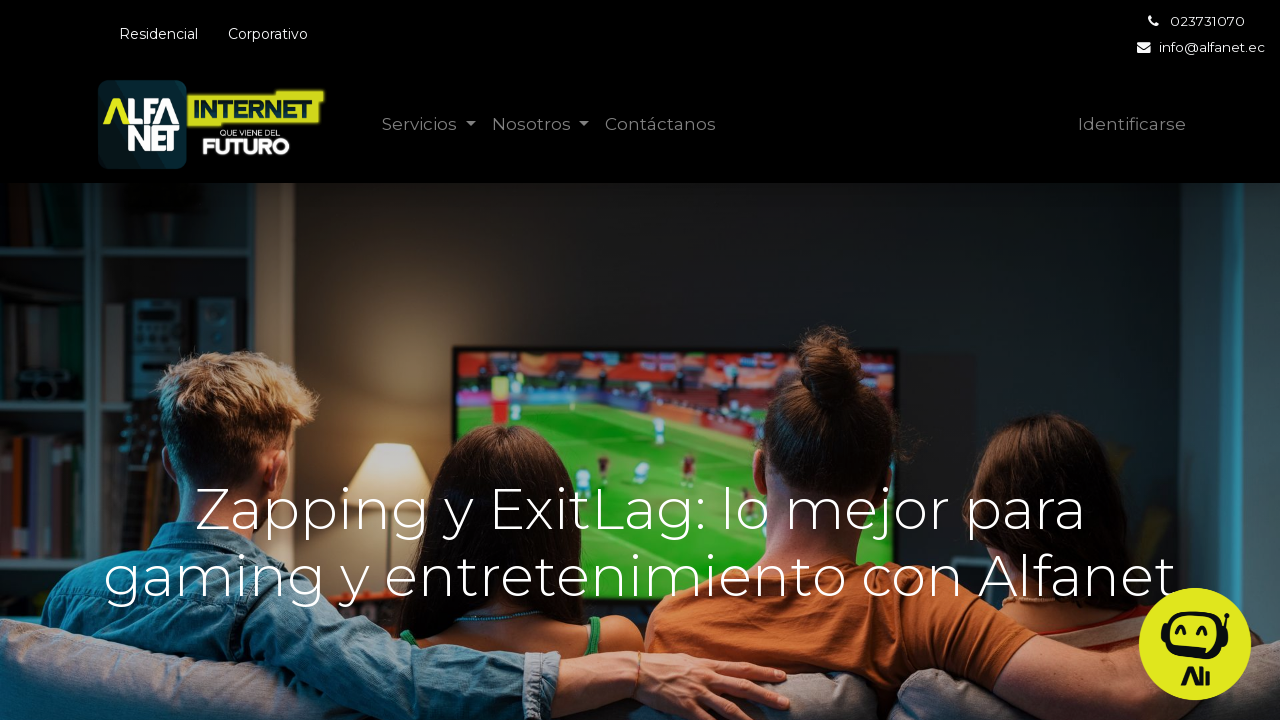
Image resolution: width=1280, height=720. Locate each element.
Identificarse (1132, 124)
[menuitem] (660, 125)
